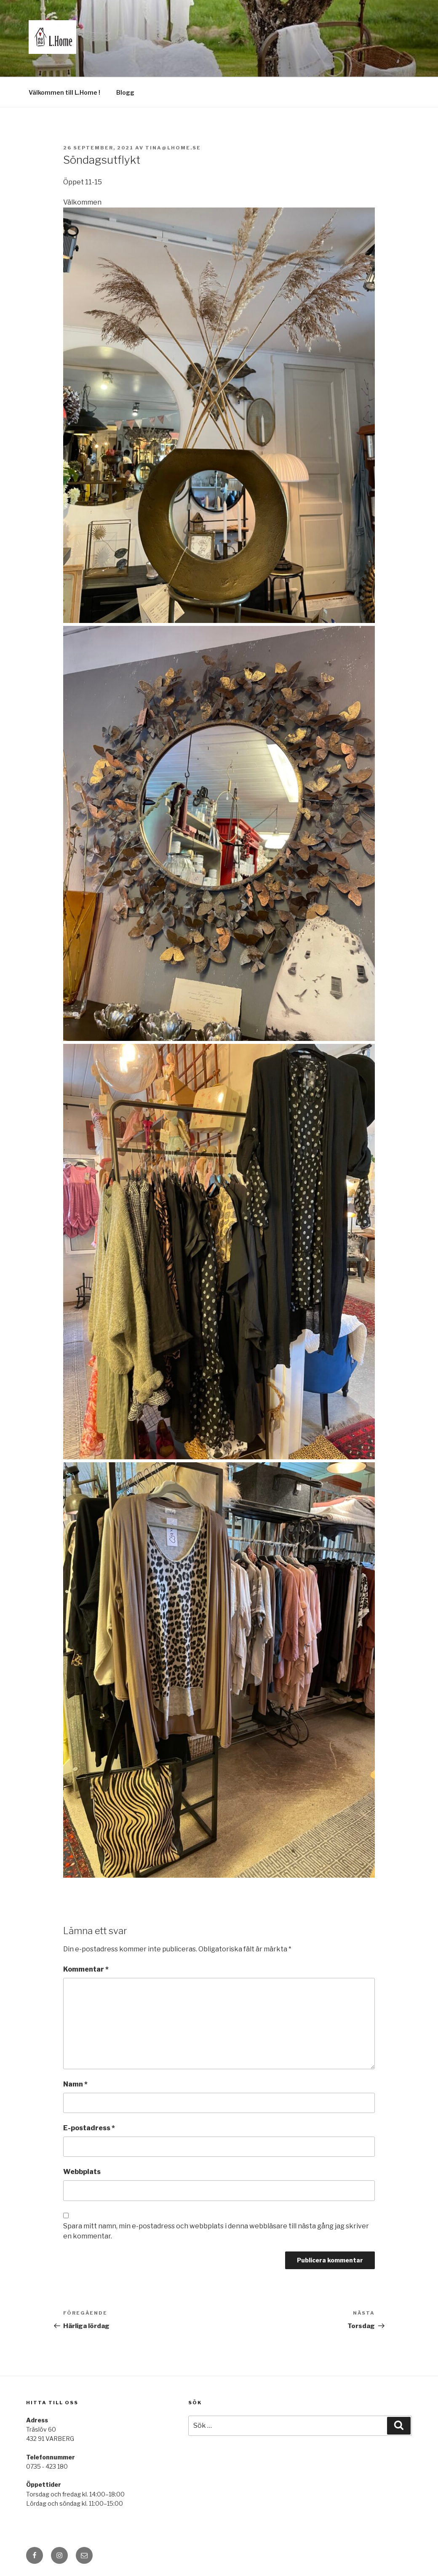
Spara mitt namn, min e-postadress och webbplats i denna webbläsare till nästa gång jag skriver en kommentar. (216, 2231)
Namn (75, 2084)
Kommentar (86, 1969)
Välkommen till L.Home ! (64, 92)
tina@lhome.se (173, 148)
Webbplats (82, 2172)
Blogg (125, 92)
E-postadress (89, 2128)
